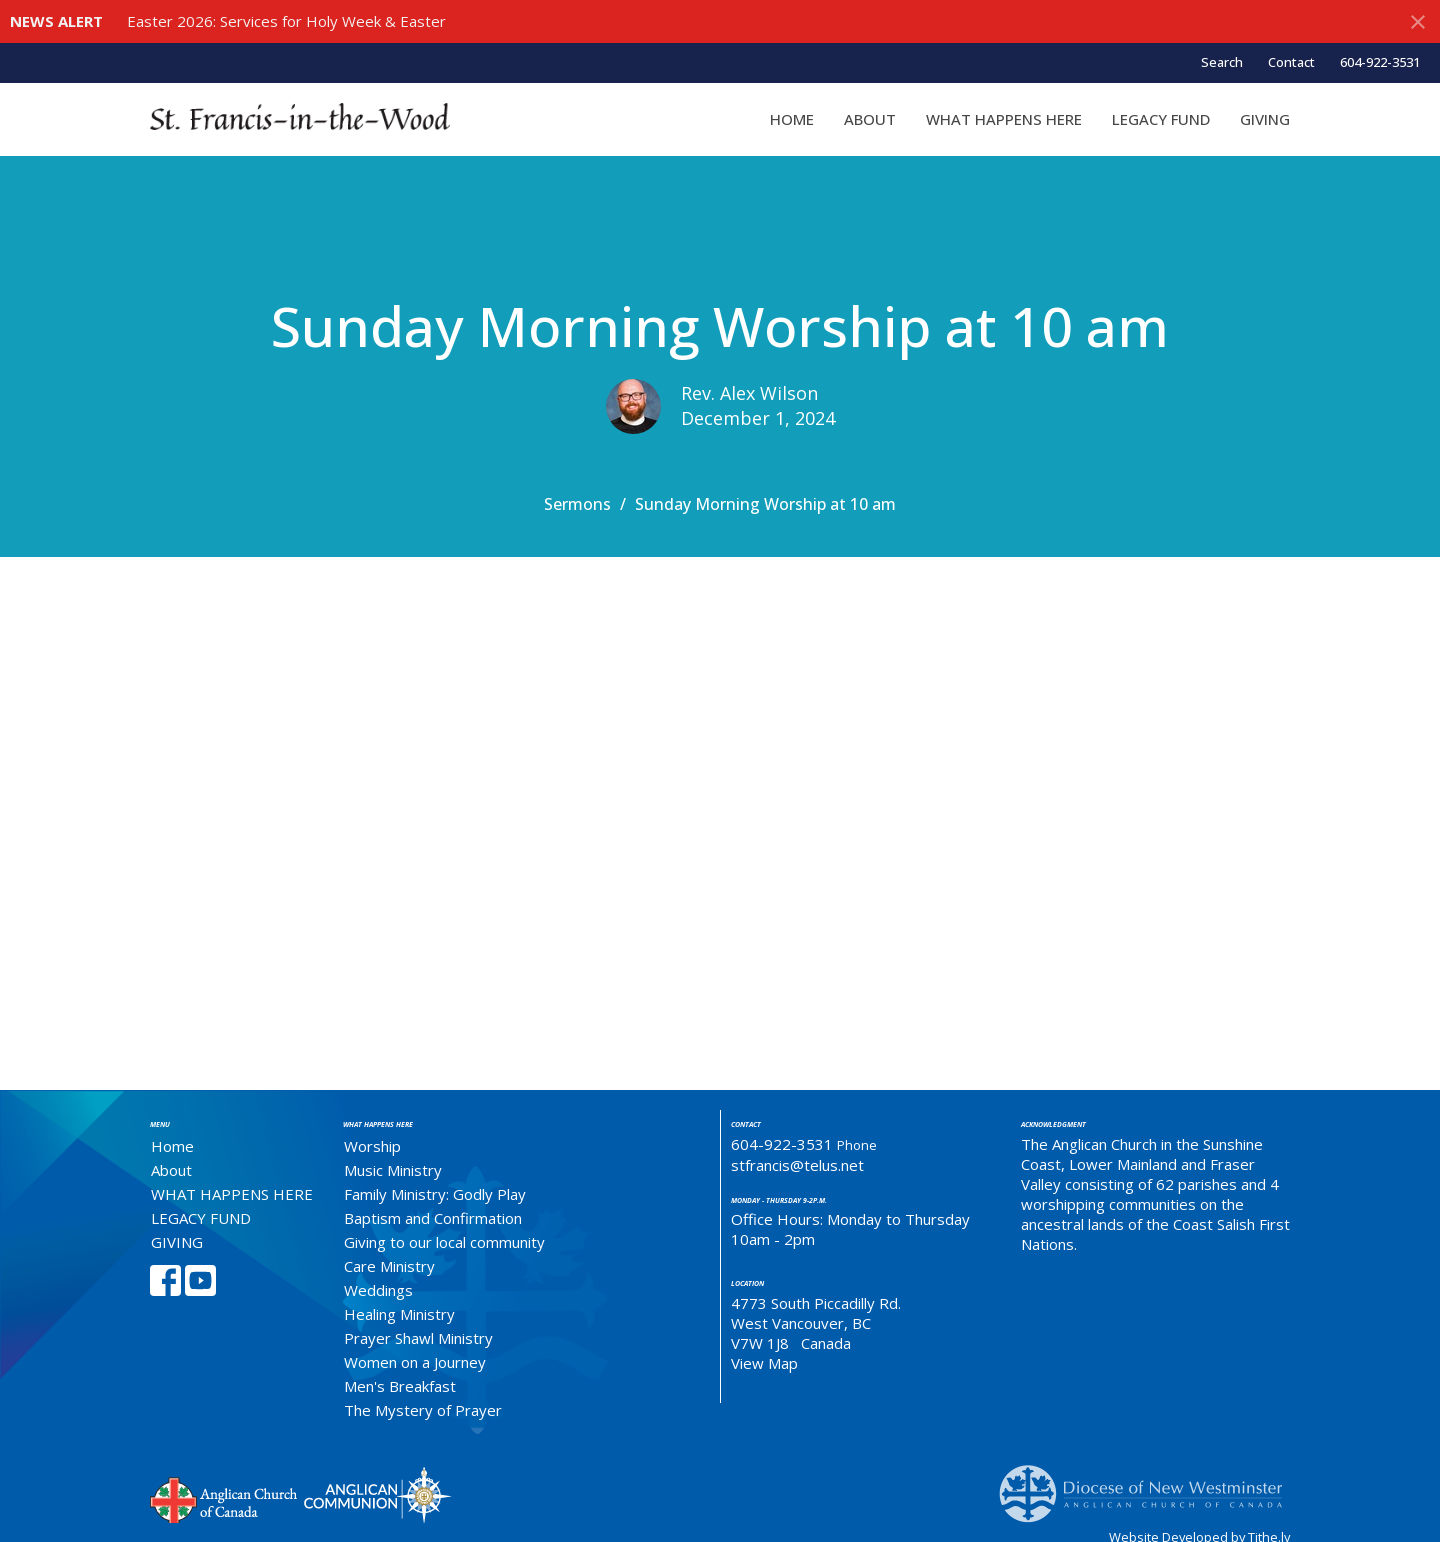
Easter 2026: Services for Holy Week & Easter (286, 21)
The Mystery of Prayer (423, 1410)
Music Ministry (393, 1170)
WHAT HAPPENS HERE (1004, 119)
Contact (1291, 62)
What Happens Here (378, 1124)
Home (792, 119)
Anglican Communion (377, 1494)
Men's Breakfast (400, 1386)
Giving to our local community (444, 1242)
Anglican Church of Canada (224, 1498)
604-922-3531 (1380, 62)
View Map (764, 1363)
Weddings (378, 1290)
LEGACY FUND (1161, 119)
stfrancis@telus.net (797, 1165)
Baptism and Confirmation (433, 1218)
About (870, 119)
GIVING (1265, 119)
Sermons (577, 504)
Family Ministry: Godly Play (435, 1194)
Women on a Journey (415, 1362)
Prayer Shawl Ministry (418, 1338)
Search (1222, 62)
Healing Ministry (399, 1314)
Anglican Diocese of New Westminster (1148, 1484)
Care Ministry (389, 1266)
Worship (372, 1146)
